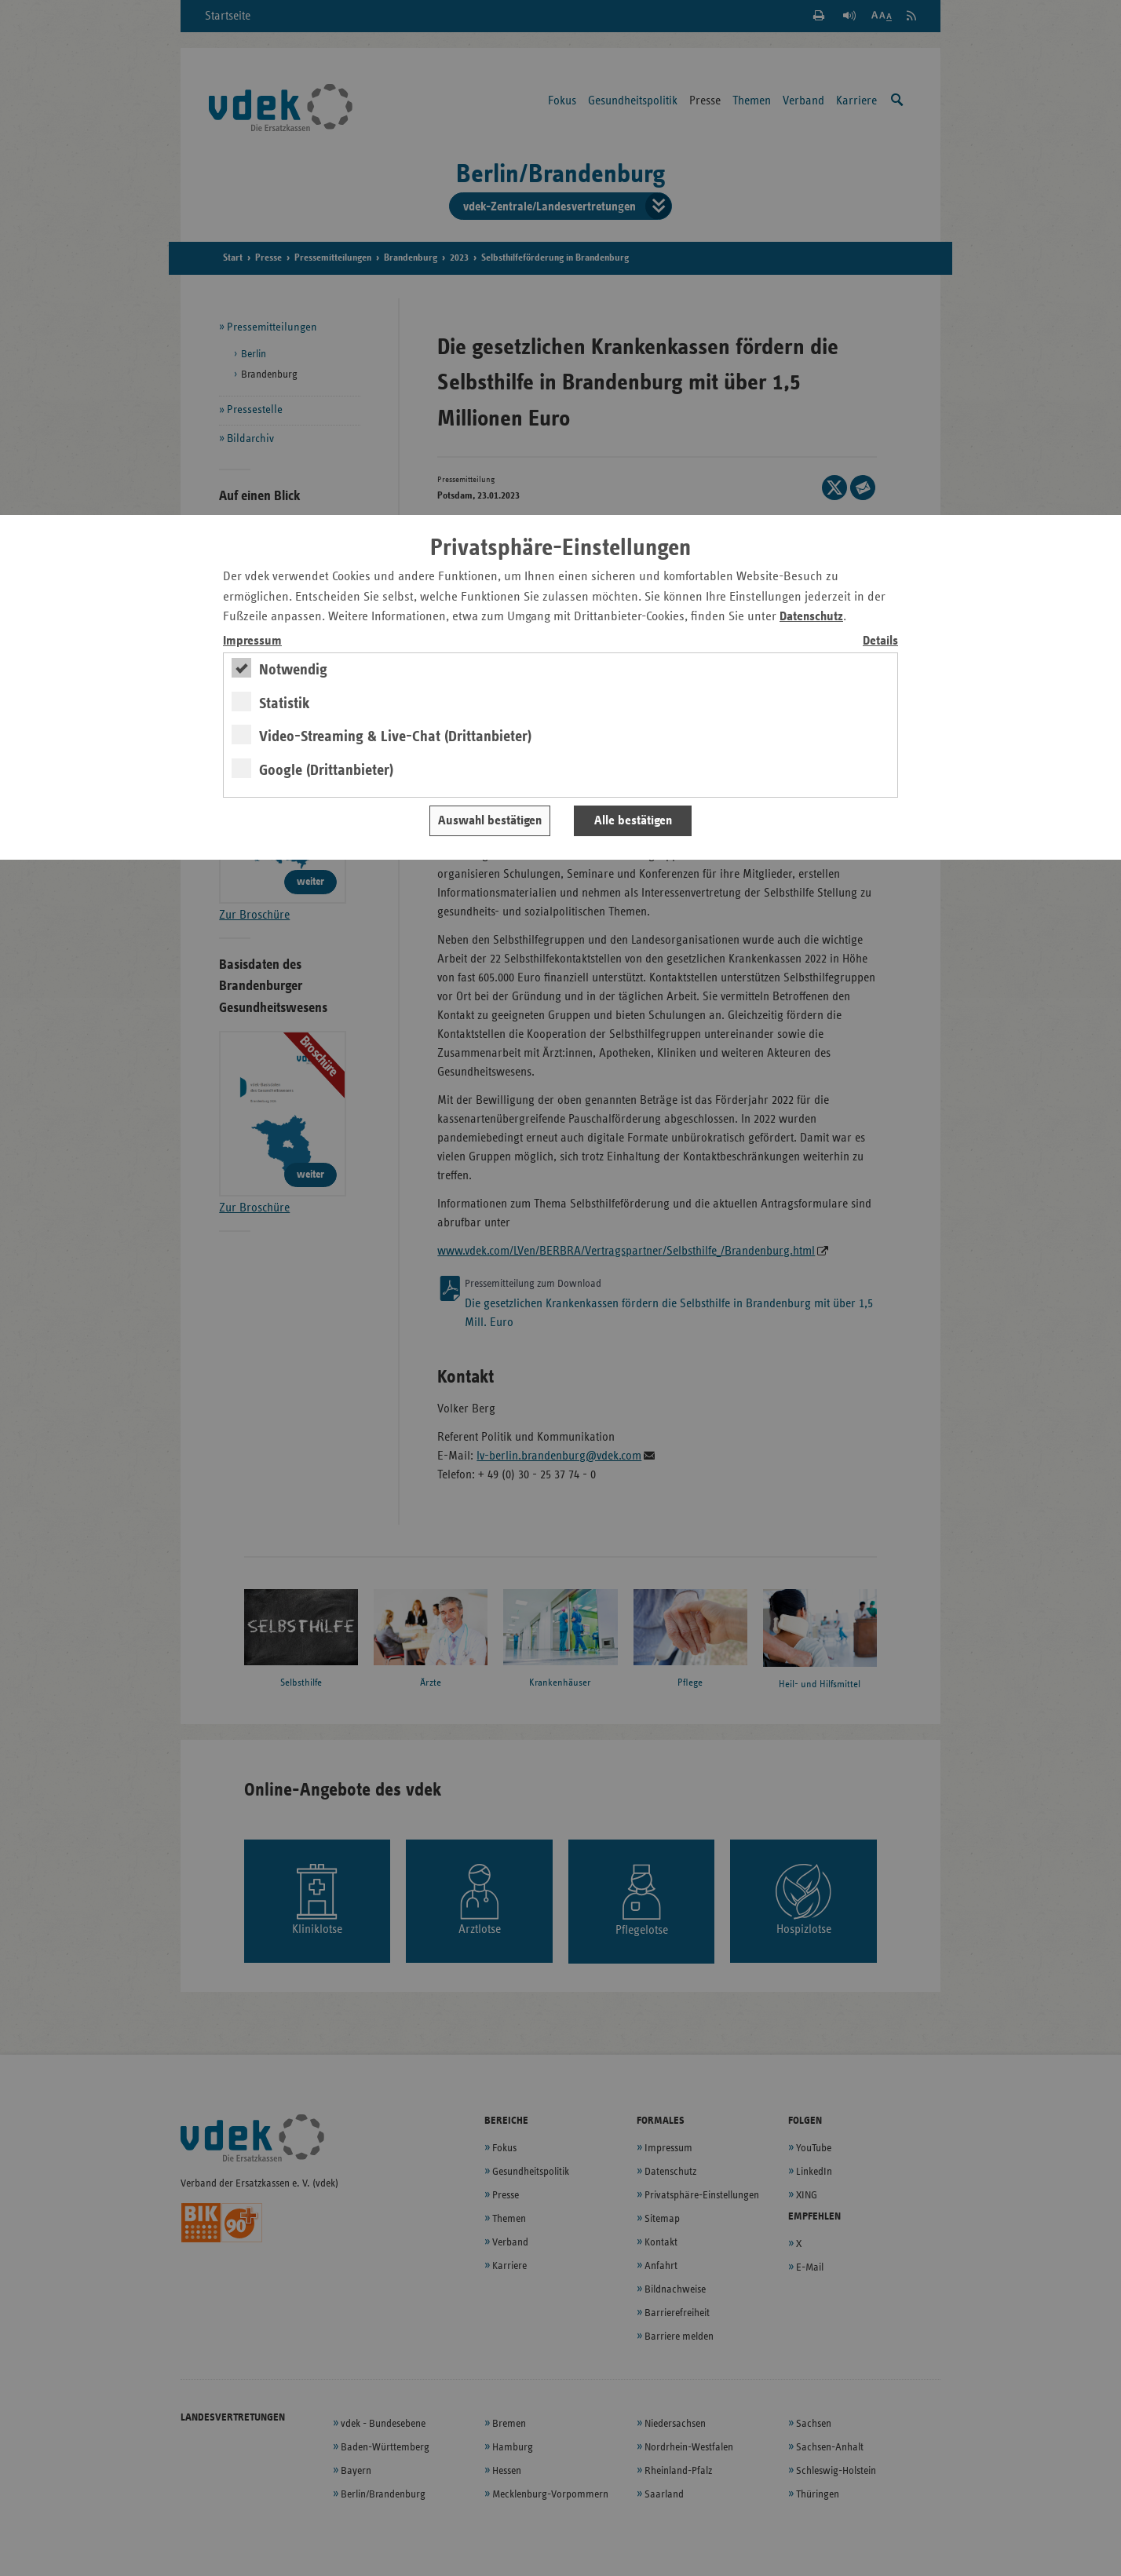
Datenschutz (811, 616)
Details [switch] (880, 641)
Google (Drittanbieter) (326, 770)
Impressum (252, 641)
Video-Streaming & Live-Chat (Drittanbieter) (395, 736)
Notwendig (293, 670)
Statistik (284, 703)
